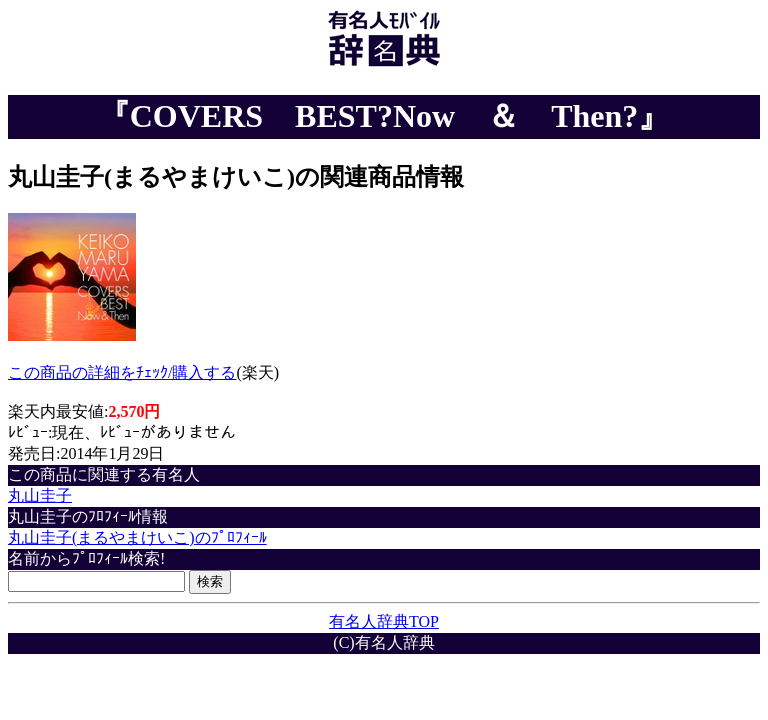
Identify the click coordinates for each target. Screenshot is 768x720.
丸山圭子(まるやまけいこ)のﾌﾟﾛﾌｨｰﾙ (137, 537)
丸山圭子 (40, 495)
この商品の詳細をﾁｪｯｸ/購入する (122, 372)
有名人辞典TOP (384, 621)
